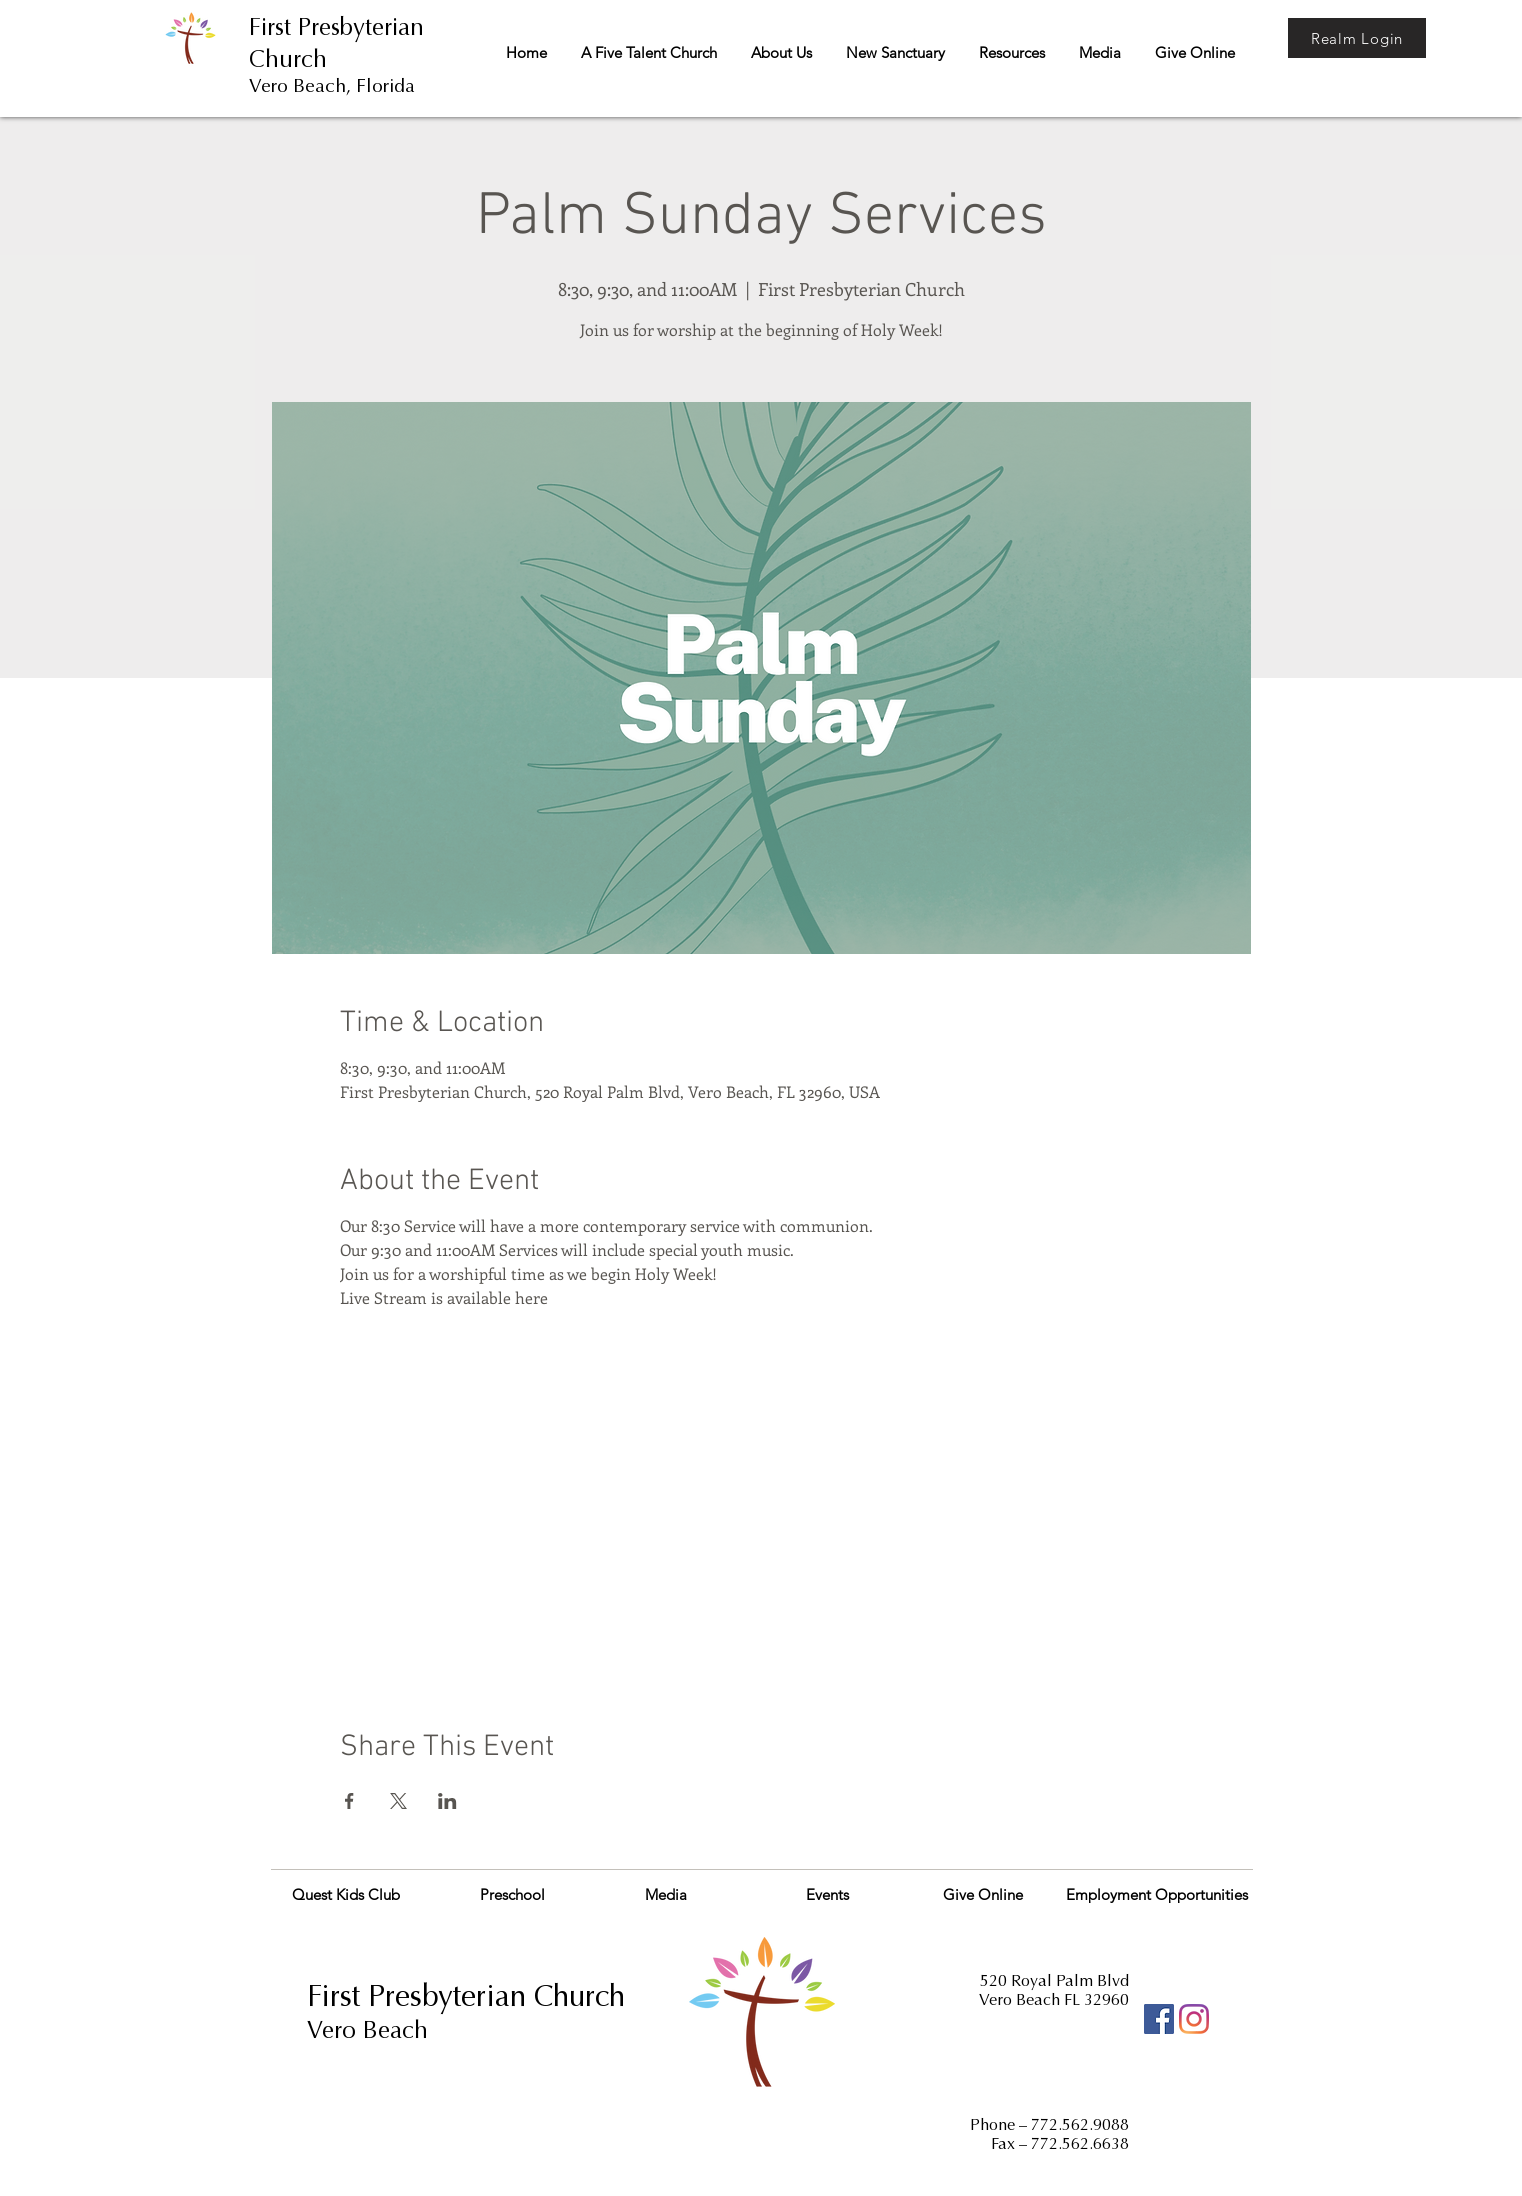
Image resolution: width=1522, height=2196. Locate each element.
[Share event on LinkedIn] (447, 1801)
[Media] (665, 1894)
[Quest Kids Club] (345, 1894)
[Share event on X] (398, 1801)
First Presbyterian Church (466, 1996)
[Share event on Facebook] (349, 1801)
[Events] (827, 1894)
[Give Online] (983, 1894)
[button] (648, 53)
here (531, 1297)
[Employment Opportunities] (1157, 1894)
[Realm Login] (1357, 38)
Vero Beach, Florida (332, 86)
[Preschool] (512, 1894)
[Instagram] (1194, 2019)
